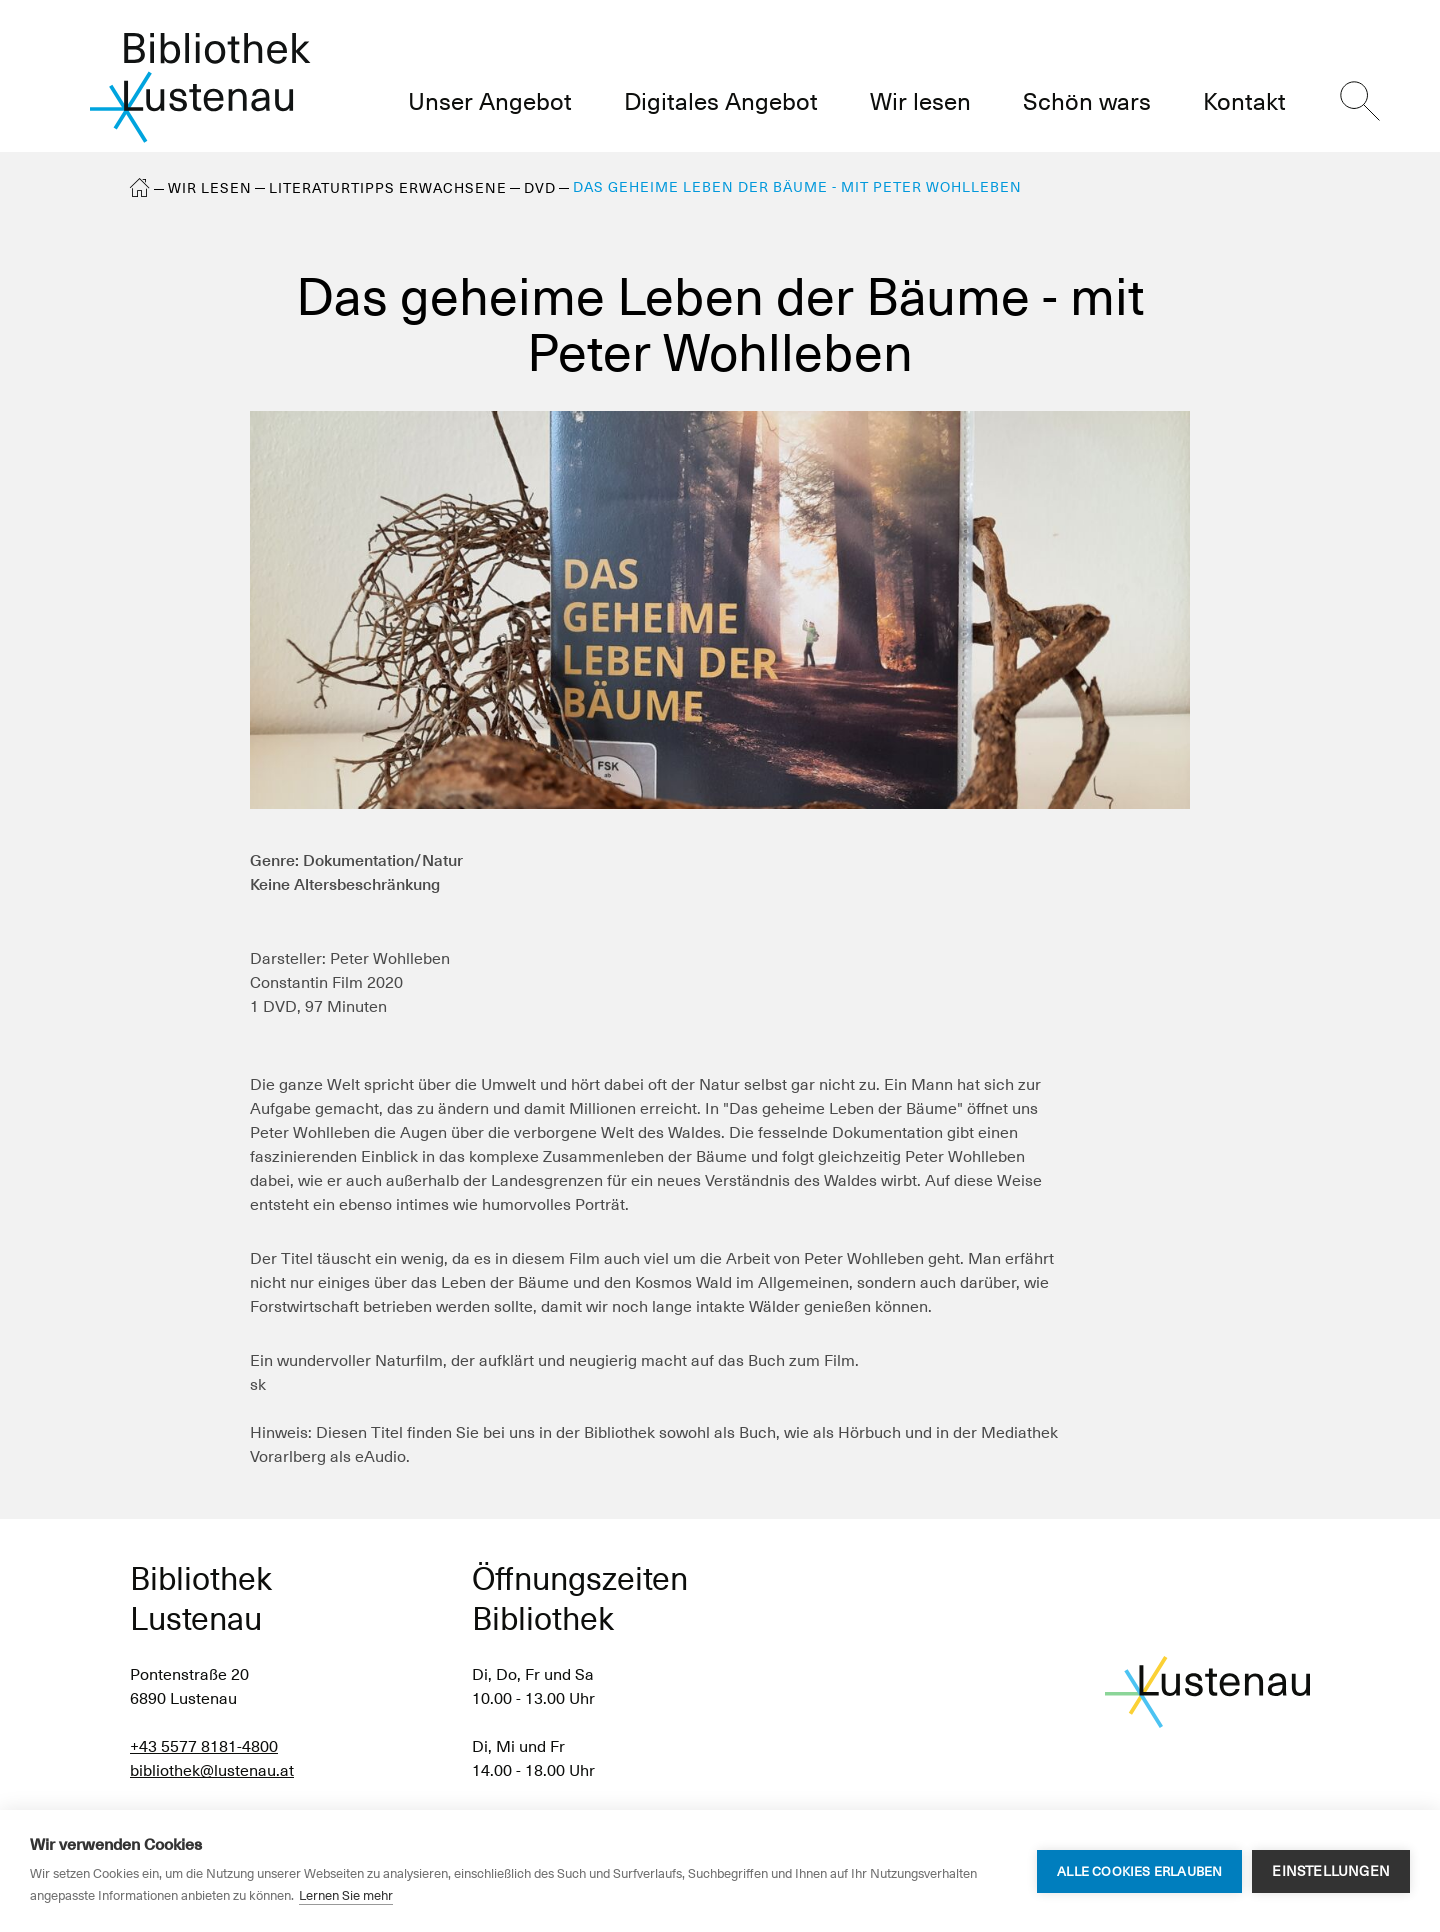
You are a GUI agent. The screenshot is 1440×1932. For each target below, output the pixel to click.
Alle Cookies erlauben (1139, 1871)
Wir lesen (210, 188)
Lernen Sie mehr (346, 1895)
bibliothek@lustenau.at (212, 1770)
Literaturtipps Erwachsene (388, 188)
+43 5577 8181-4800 (204, 1746)
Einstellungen (1331, 1871)
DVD (540, 188)
